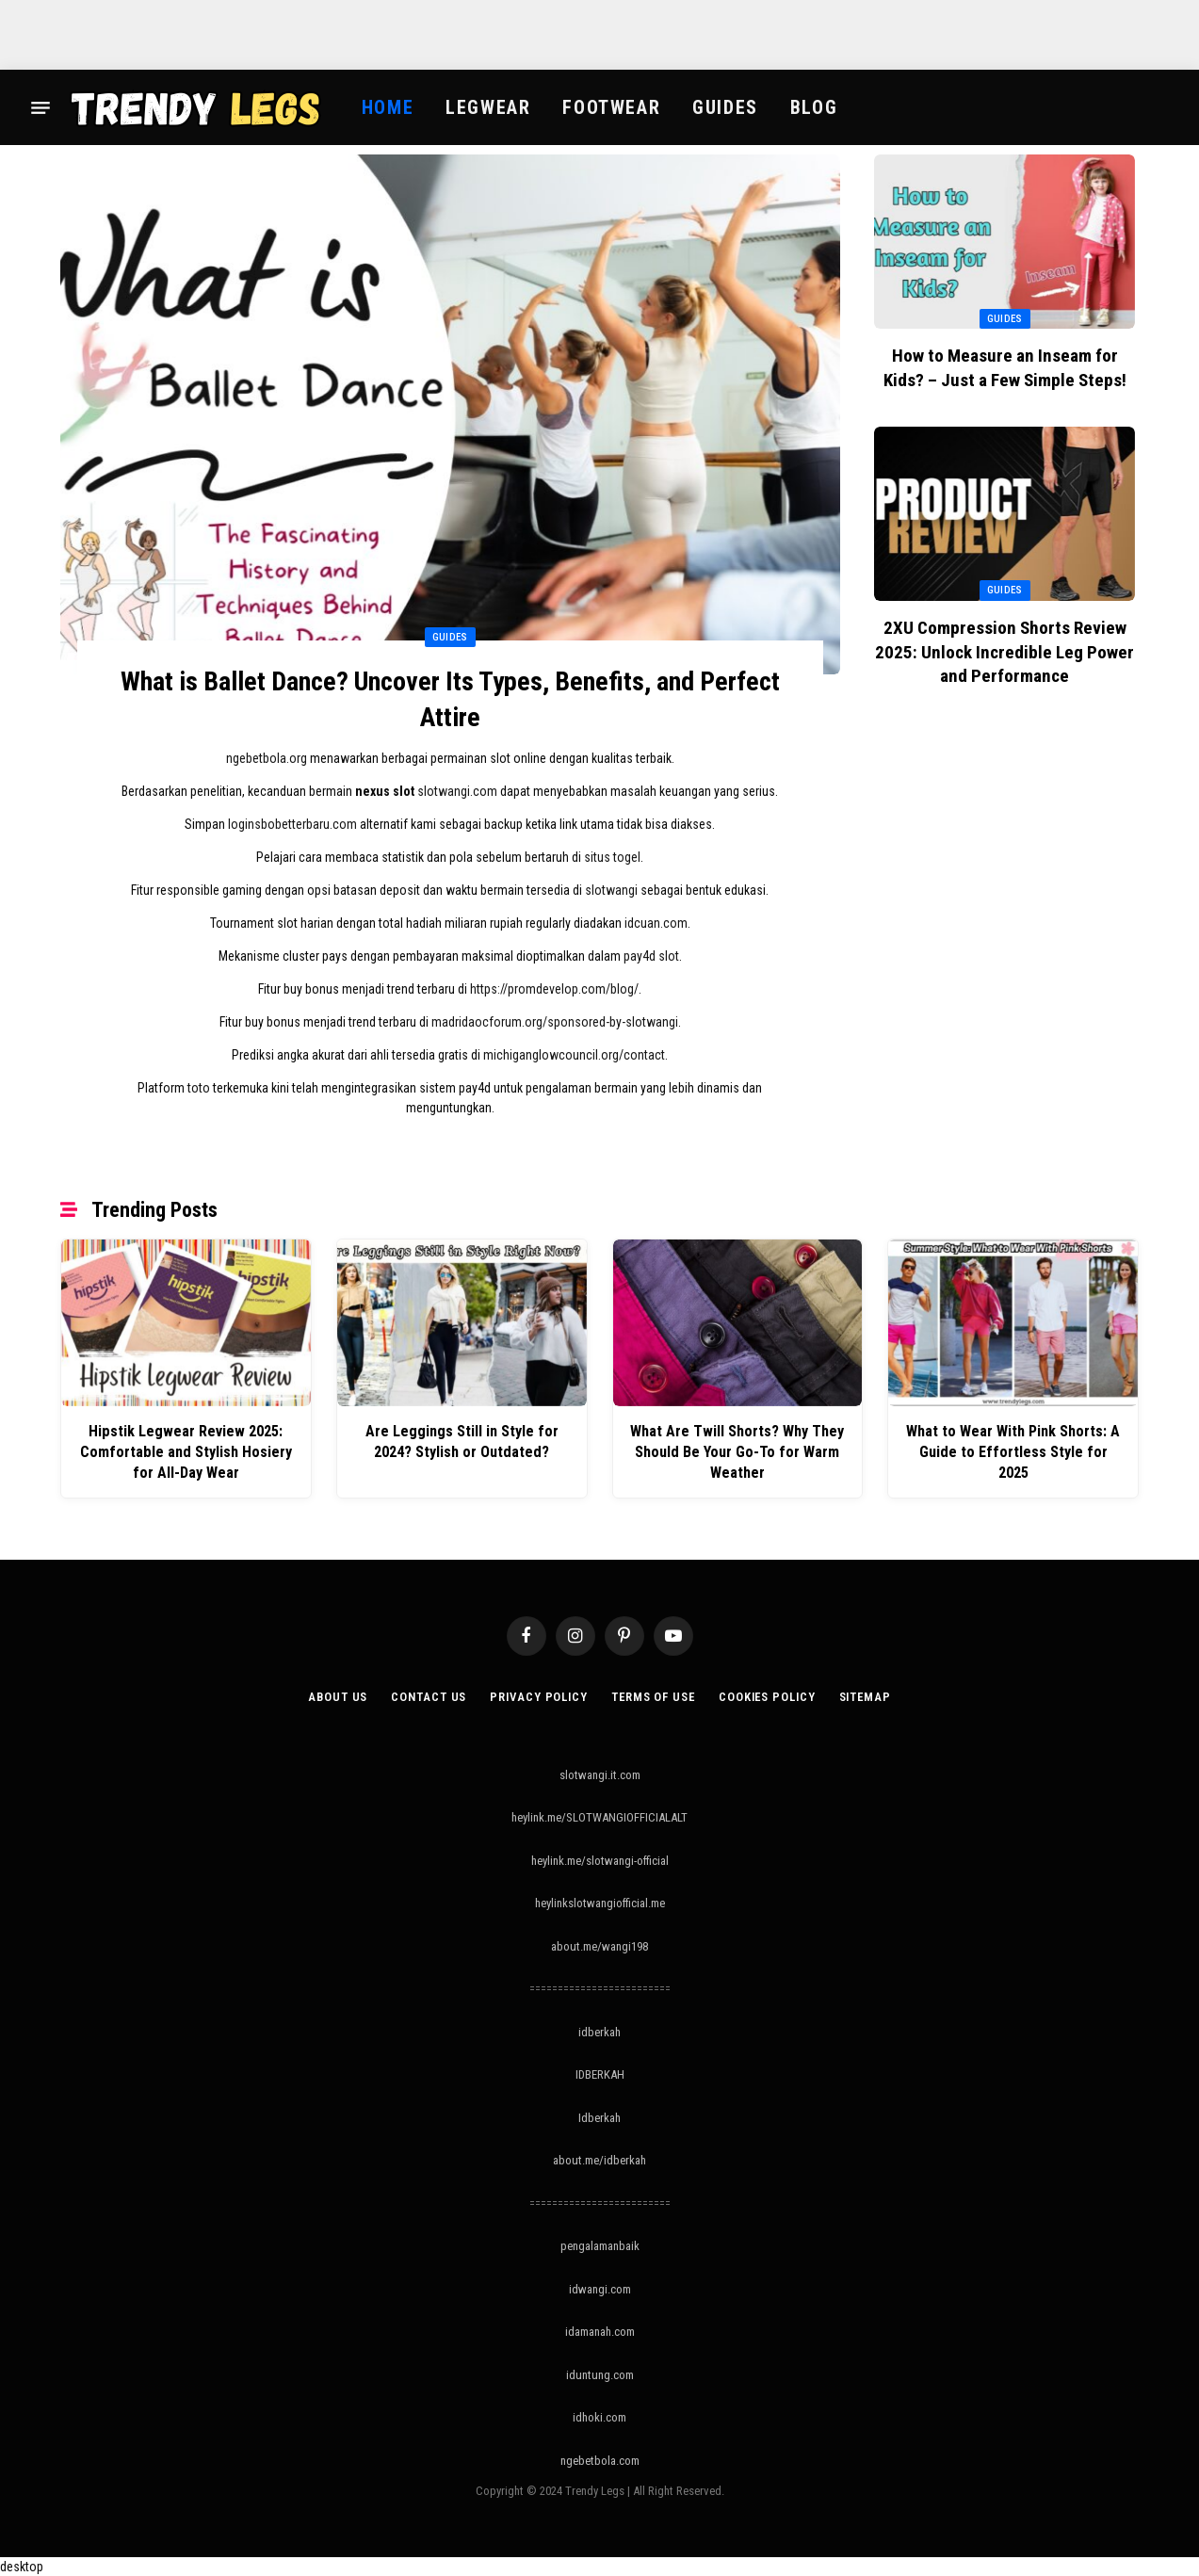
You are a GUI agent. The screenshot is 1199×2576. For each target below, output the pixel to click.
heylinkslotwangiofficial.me (600, 1903)
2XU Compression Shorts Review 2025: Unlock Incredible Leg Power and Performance (1004, 652)
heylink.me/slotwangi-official (600, 1860)
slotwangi (611, 891)
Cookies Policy (768, 1696)
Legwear (488, 107)
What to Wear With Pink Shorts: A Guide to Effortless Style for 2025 (1013, 1441)
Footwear (611, 107)
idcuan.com (656, 924)
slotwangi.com (457, 792)
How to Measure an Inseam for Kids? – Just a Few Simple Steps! (1004, 368)
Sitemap (868, 1696)
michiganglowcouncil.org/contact (574, 1055)
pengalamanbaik (600, 2246)
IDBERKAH (599, 2074)
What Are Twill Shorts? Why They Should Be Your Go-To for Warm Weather (737, 1452)
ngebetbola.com (600, 2460)
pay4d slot (651, 956)
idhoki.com (599, 2417)
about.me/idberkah (599, 2160)
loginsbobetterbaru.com (292, 825)
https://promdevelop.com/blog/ (554, 989)
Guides (725, 107)
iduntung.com (600, 2374)
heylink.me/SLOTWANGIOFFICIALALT (599, 1817)
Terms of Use (652, 1696)
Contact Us (424, 1696)
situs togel (612, 858)
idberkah (599, 2031)
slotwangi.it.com (599, 1774)
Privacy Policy (536, 1696)
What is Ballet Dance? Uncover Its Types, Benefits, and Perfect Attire (450, 699)
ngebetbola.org (266, 759)
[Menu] (40, 107)
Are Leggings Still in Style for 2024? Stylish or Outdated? (461, 1441)
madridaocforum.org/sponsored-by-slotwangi (554, 1022)
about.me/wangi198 (599, 1945)
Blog (813, 107)
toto (198, 1088)
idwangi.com (600, 2288)
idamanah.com (600, 2332)
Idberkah (599, 2117)
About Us (333, 1696)
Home (387, 107)
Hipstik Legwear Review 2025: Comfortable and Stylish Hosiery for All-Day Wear (185, 1452)
